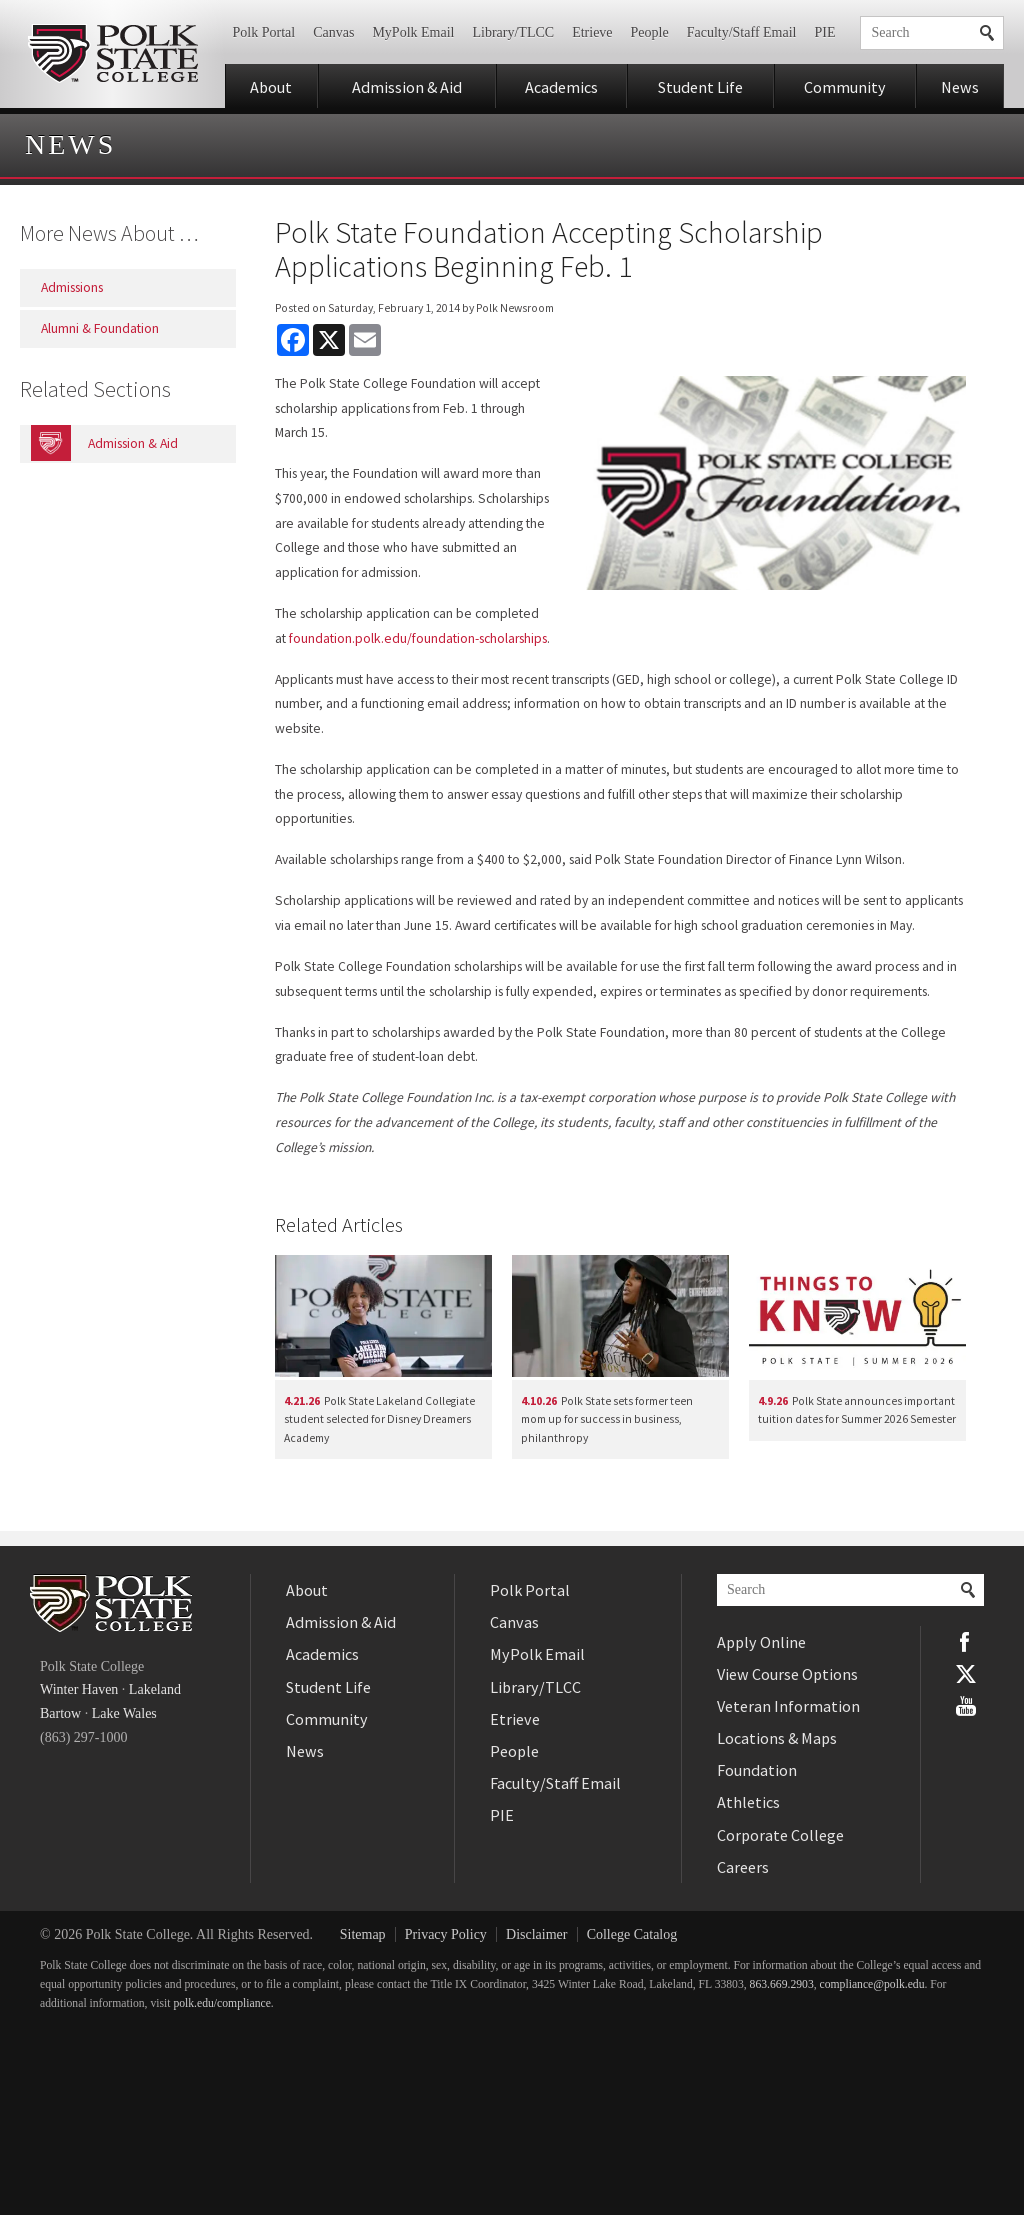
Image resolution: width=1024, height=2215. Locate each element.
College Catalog (632, 1934)
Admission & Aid (407, 87)
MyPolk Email (413, 32)
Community (845, 87)
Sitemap (363, 1934)
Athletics (748, 1802)
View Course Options (787, 1674)
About (271, 87)
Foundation (757, 1770)
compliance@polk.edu (872, 1984)
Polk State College (112, 54)
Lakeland (155, 1689)
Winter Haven (79, 1689)
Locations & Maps (777, 1738)
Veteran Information (788, 1706)
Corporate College (780, 1835)
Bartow (60, 1713)
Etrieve (592, 32)
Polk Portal (264, 32)
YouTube (966, 1706)
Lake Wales (124, 1713)
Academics (561, 87)
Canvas (333, 32)
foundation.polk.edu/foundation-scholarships (418, 638)
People (650, 32)
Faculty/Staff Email (742, 32)
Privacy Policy (446, 1934)
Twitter (966, 1674)
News (960, 87)
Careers (743, 1867)
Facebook (966, 1642)
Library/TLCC (513, 32)
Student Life (700, 87)
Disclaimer (536, 1934)
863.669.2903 (782, 1984)
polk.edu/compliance (221, 2003)
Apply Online (761, 1642)
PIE (825, 32)
